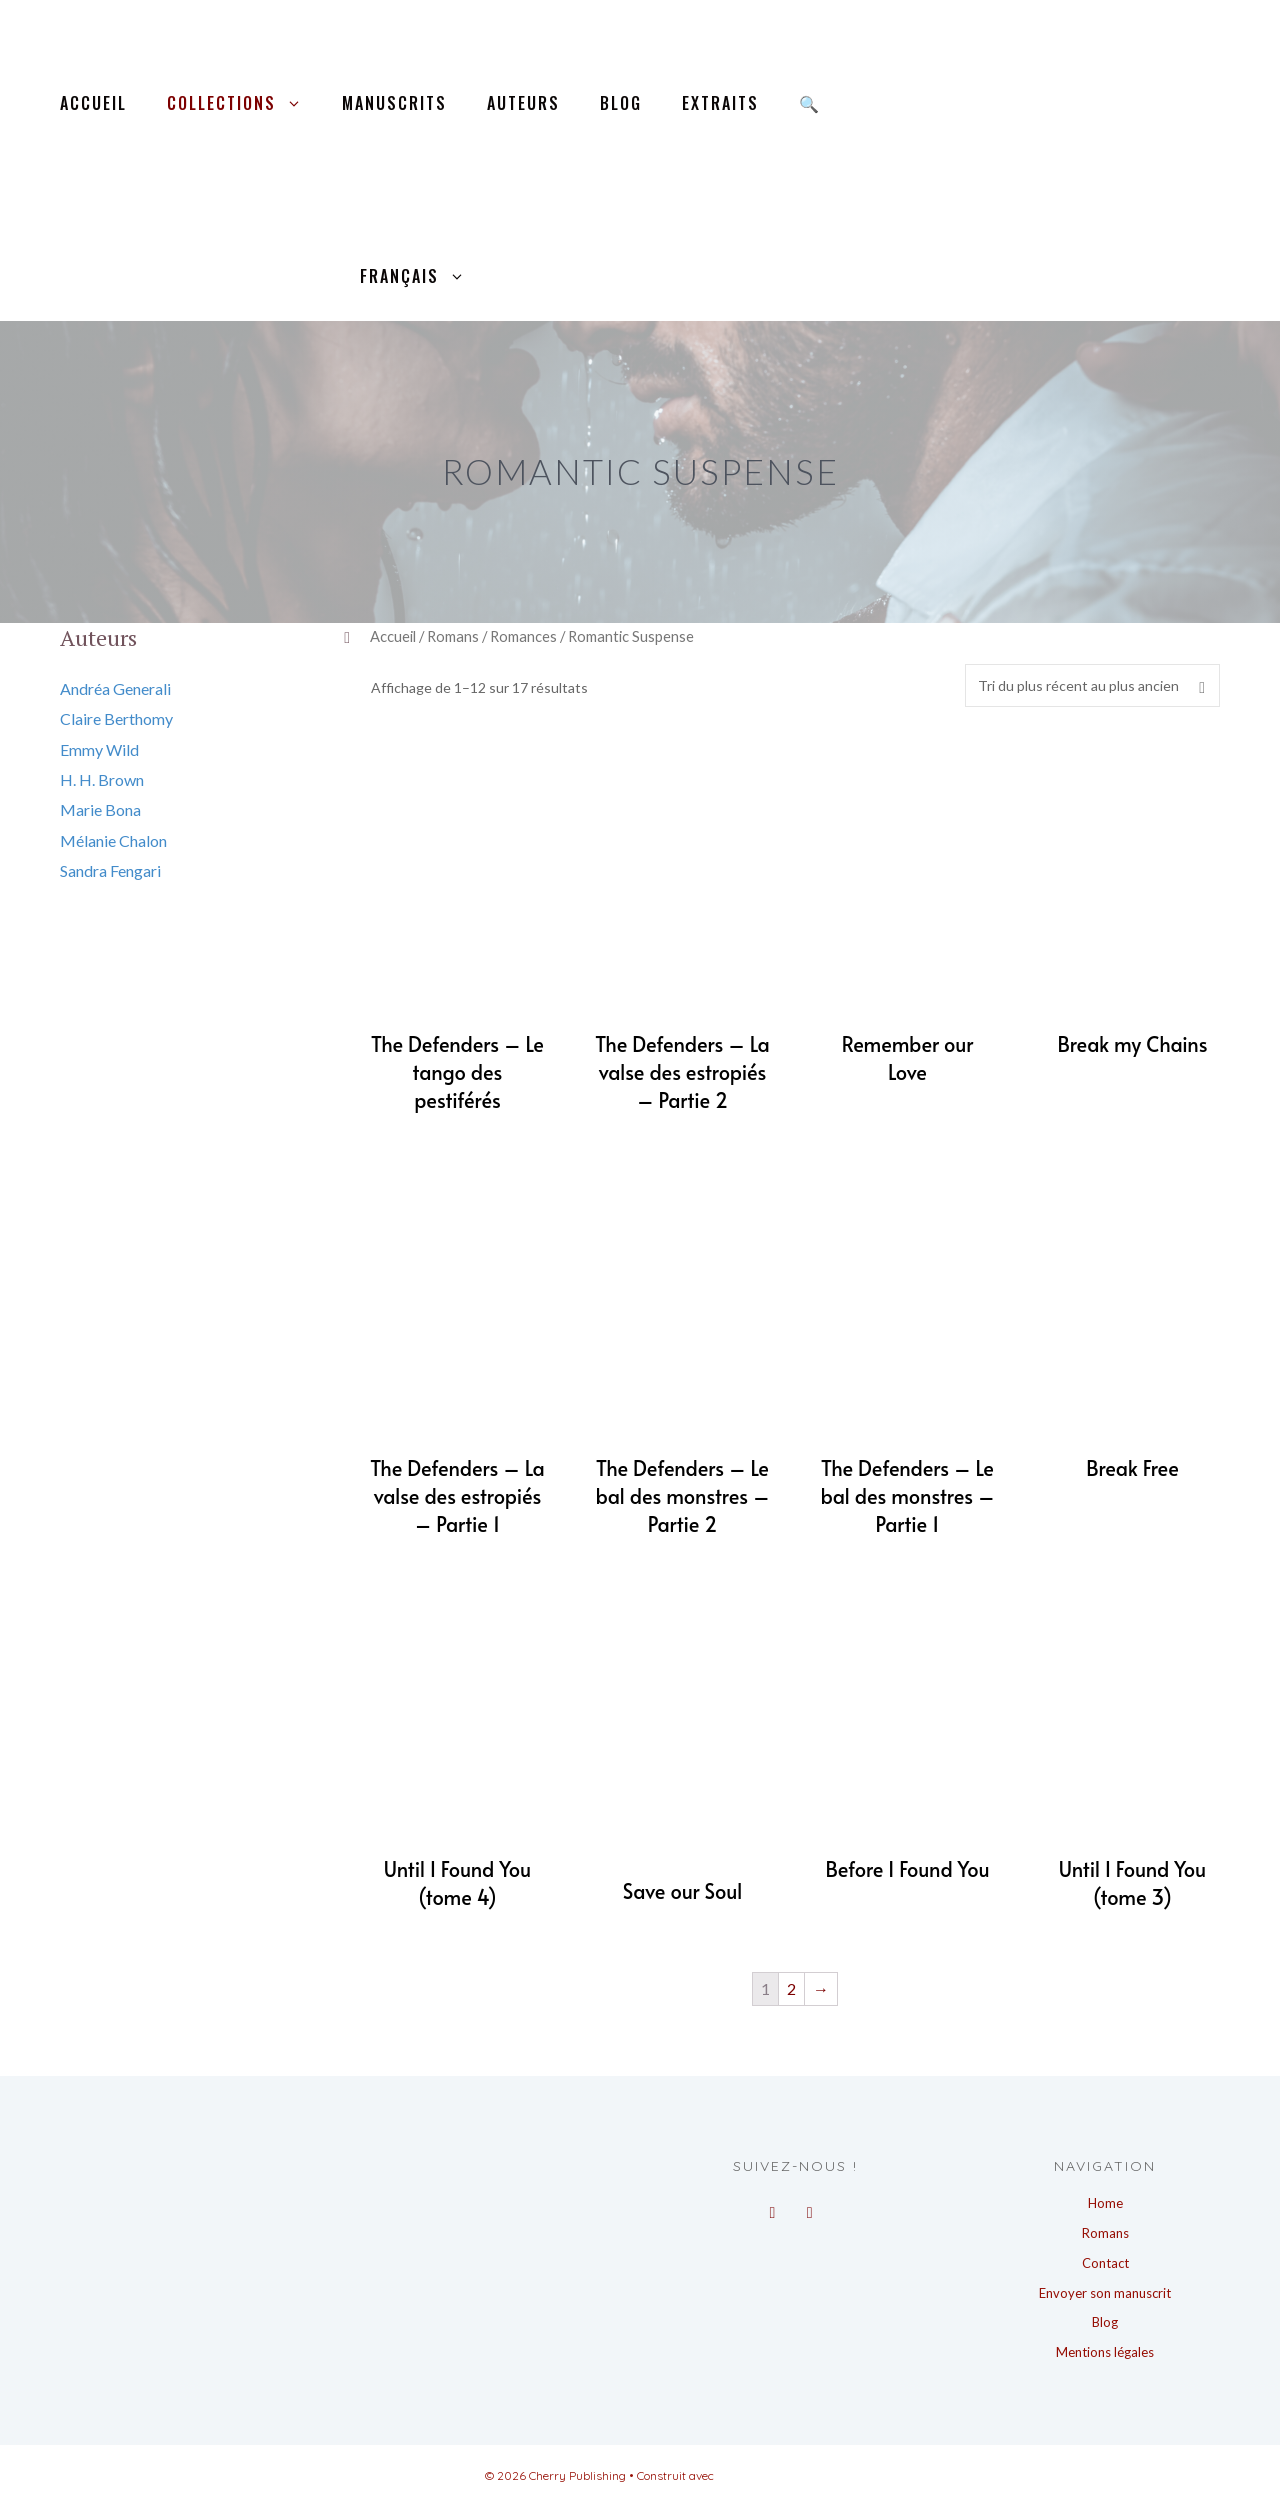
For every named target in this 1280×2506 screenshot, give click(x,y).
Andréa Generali (115, 688)
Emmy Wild (99, 749)
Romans (453, 636)
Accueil (93, 103)
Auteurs (523, 103)
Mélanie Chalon (113, 840)
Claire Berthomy (116, 718)
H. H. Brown (102, 779)
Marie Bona (100, 809)
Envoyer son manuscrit (1105, 2293)
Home (1105, 2203)
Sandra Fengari (110, 870)
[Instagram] (809, 2207)
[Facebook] (772, 2207)
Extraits (720, 103)
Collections (244, 103)
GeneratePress (756, 2475)
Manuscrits (394, 103)
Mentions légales (1105, 2352)
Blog (621, 103)
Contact (1105, 2263)
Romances (523, 636)
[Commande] (1092, 685)
